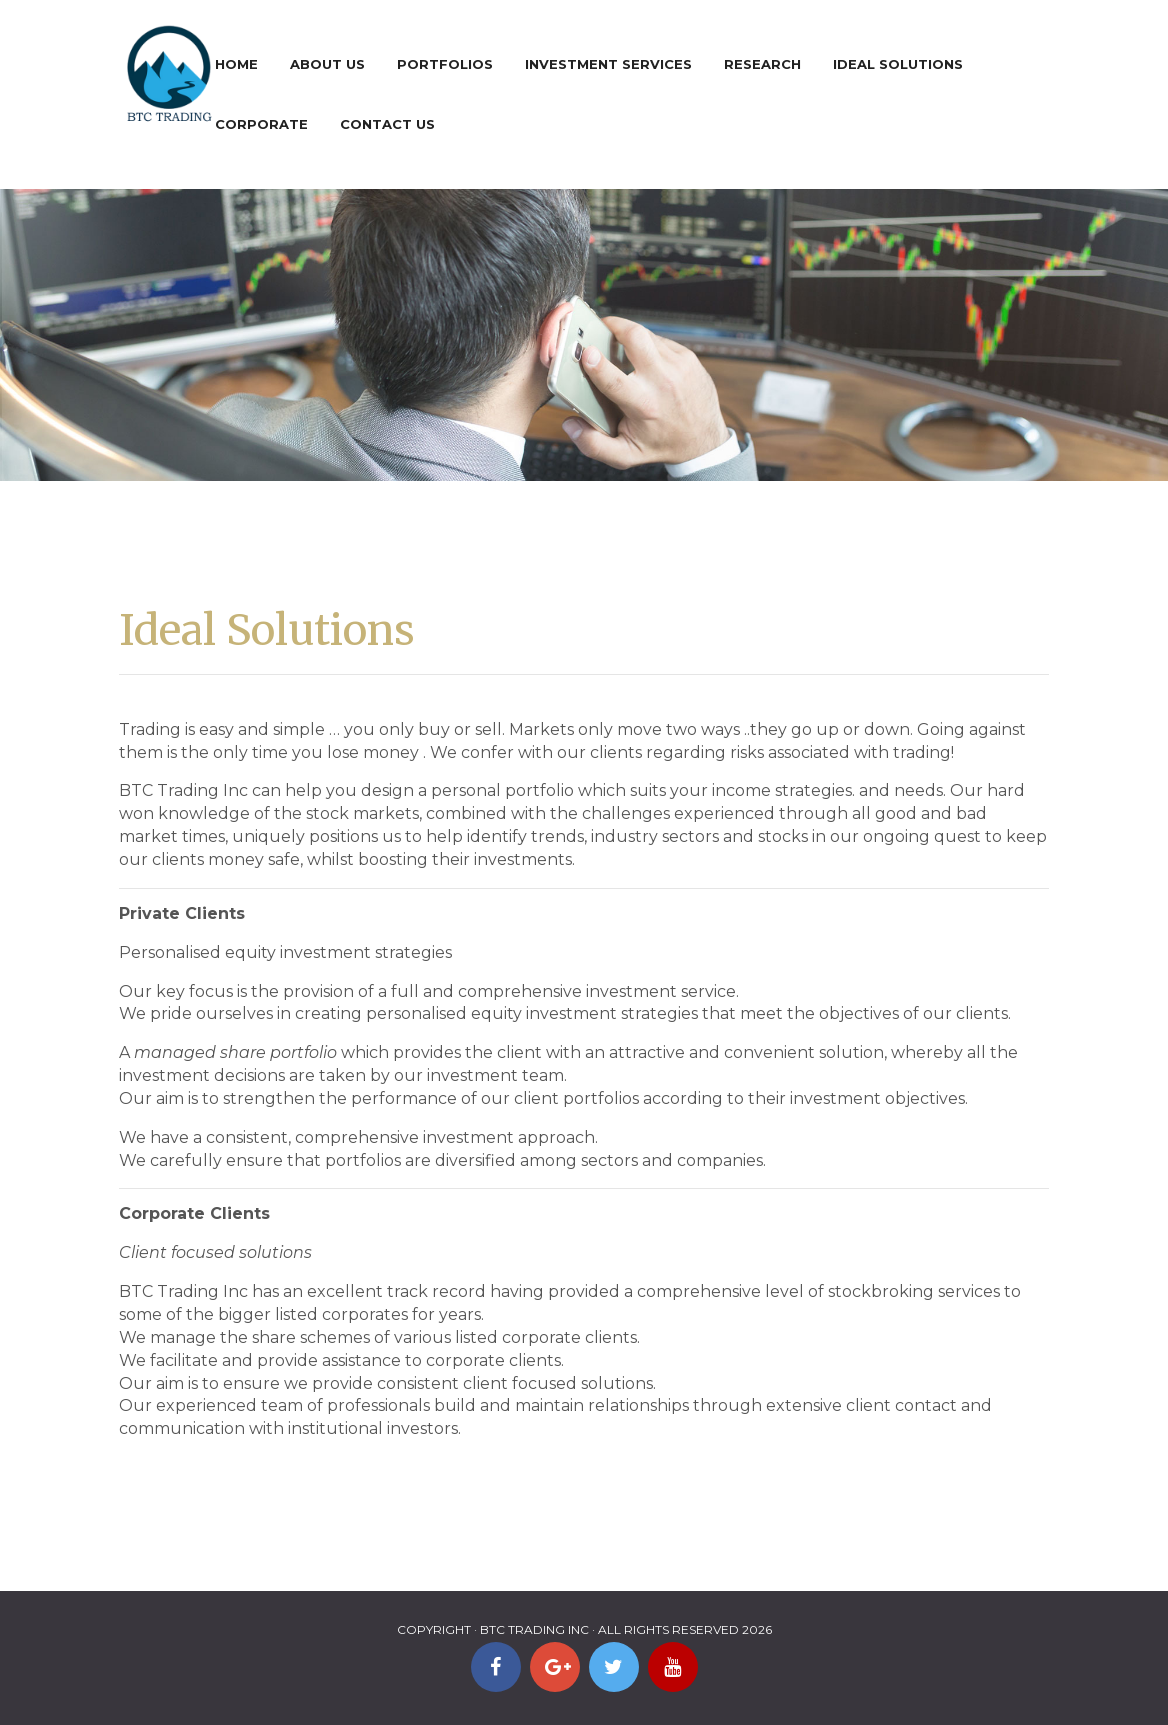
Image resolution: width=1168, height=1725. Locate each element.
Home (236, 64)
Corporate (261, 124)
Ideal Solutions (898, 64)
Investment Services (608, 64)
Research (762, 64)
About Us (327, 64)
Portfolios (445, 64)
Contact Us (387, 124)
